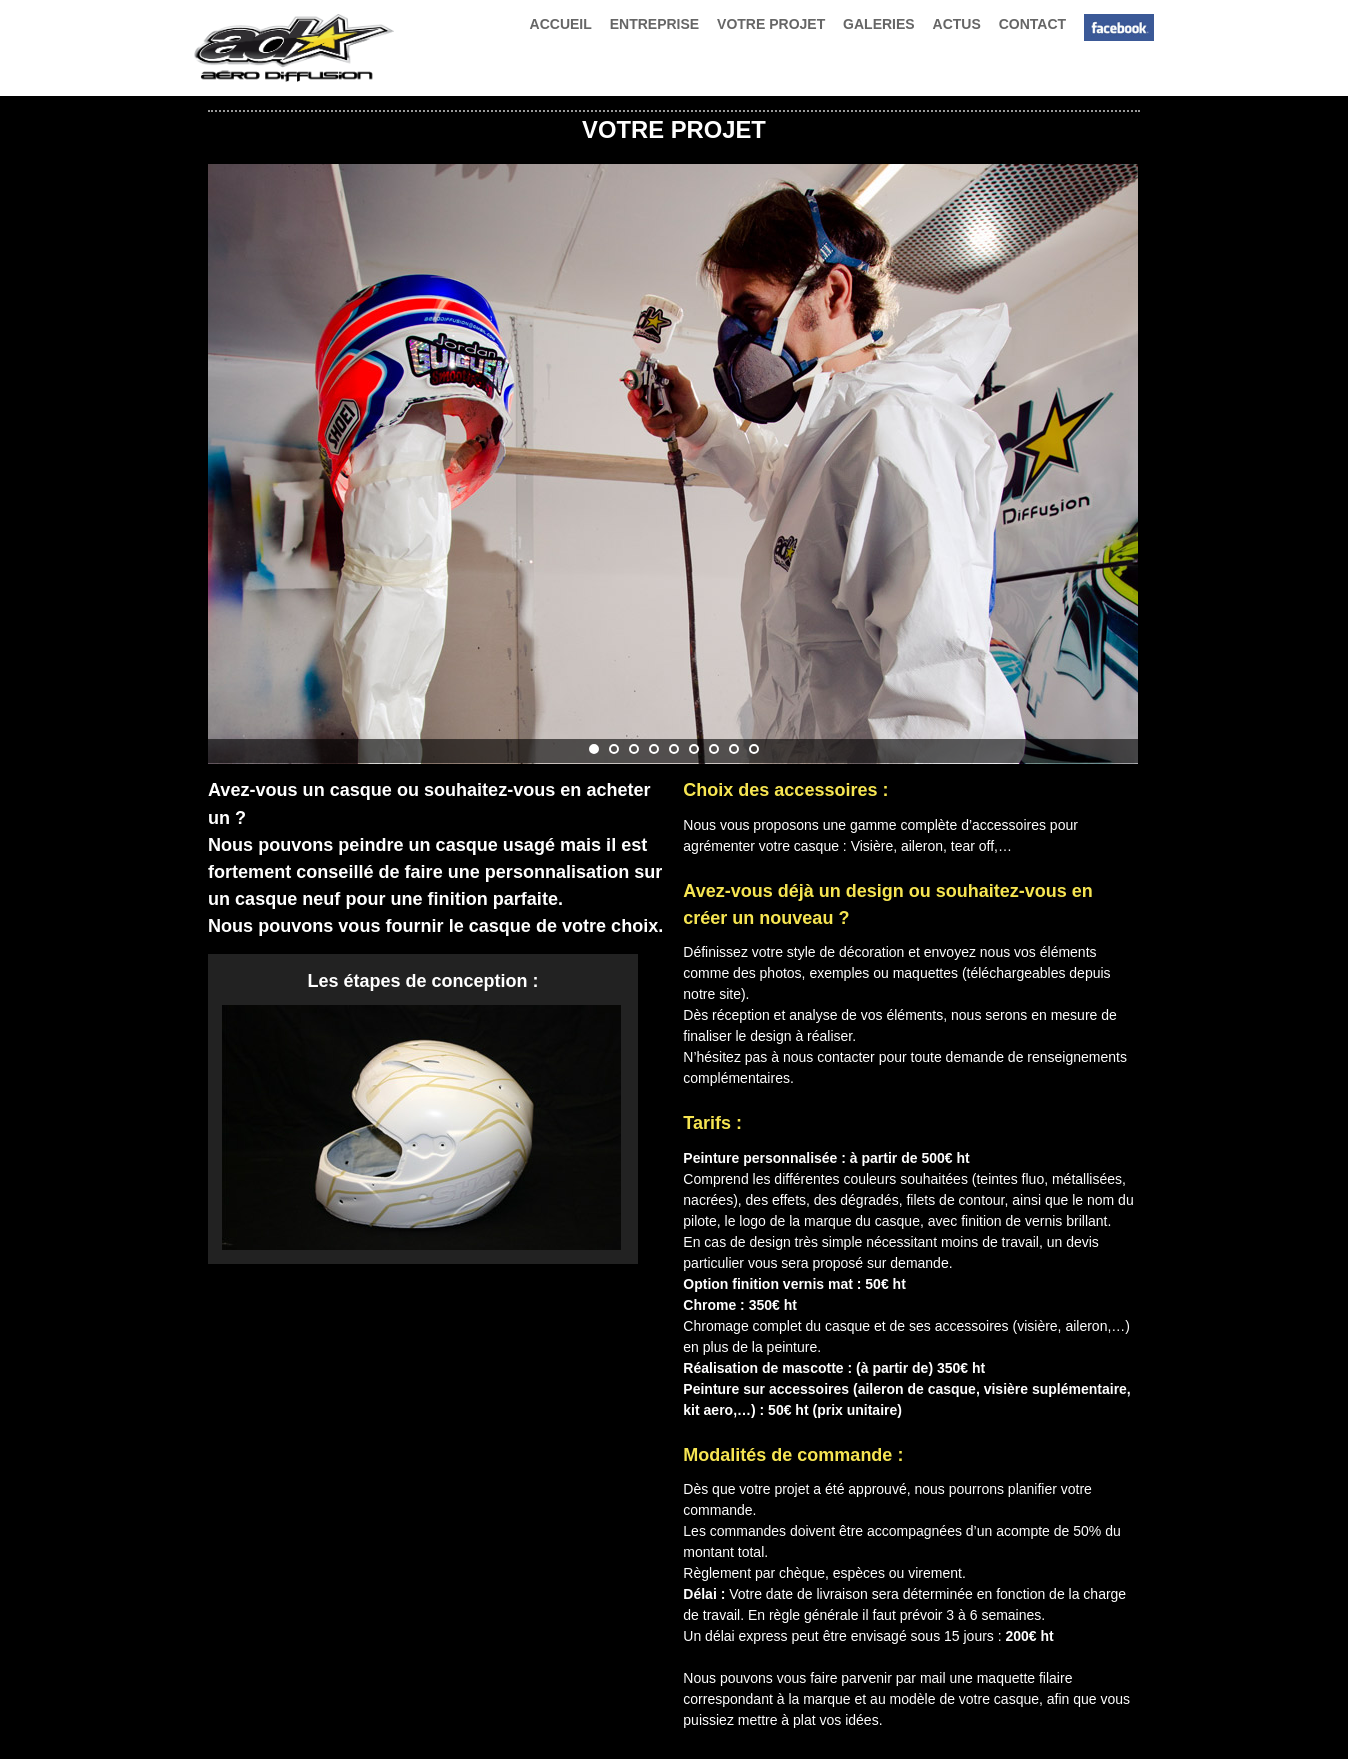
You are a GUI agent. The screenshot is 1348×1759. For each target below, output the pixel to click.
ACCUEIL (561, 24)
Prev (234, 454)
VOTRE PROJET (771, 24)
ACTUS (957, 24)
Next (1119, 454)
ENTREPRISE (654, 24)
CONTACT (1032, 24)
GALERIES (879, 24)
